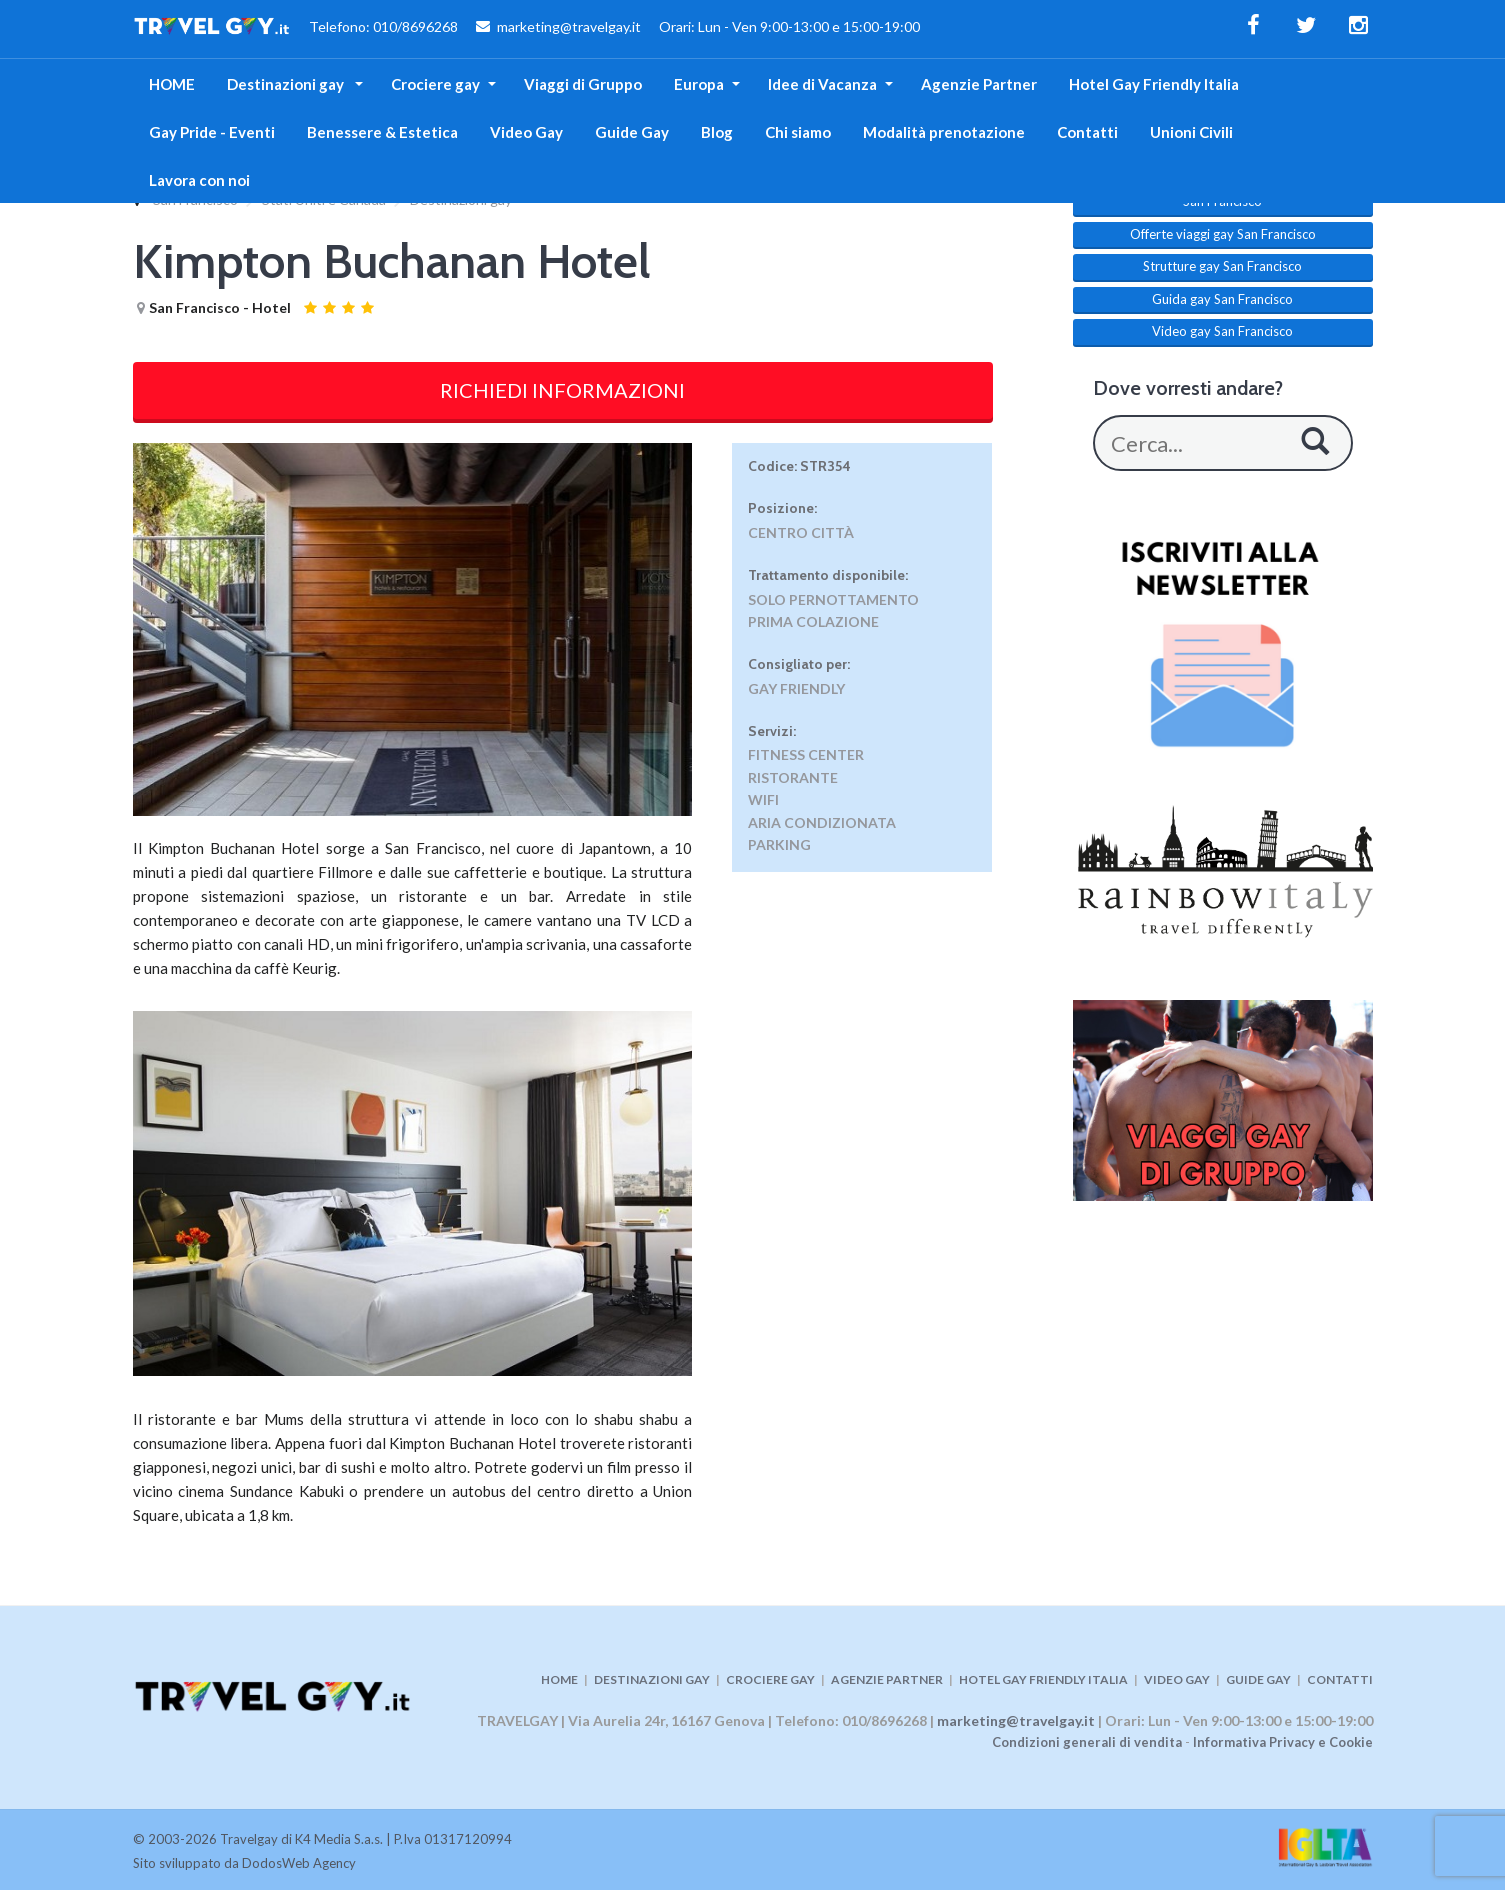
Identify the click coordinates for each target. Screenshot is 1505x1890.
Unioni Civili (1191, 132)
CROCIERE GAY (770, 1679)
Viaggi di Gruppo (583, 84)
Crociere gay (435, 84)
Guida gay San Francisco (1222, 299)
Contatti (1087, 132)
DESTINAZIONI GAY (652, 1679)
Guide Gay (632, 132)
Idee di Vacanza (822, 84)
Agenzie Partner (979, 84)
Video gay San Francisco (1222, 331)
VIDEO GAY (1177, 1679)
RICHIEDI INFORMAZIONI (562, 390)
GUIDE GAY (1258, 1679)
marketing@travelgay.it (1016, 1720)
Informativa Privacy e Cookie (1283, 1742)
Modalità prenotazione (944, 132)
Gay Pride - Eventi (212, 132)
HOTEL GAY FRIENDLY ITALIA (1043, 1679)
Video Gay (526, 132)
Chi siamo (798, 132)
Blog (717, 132)
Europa (699, 84)
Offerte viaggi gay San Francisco (1223, 234)
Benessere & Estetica (382, 132)
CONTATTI (1340, 1679)
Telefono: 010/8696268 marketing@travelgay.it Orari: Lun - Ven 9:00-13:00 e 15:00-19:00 (526, 29)
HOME (172, 84)
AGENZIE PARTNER (887, 1679)
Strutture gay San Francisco (1222, 266)
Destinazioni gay (287, 84)
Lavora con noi (199, 180)
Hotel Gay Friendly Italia (1154, 84)
